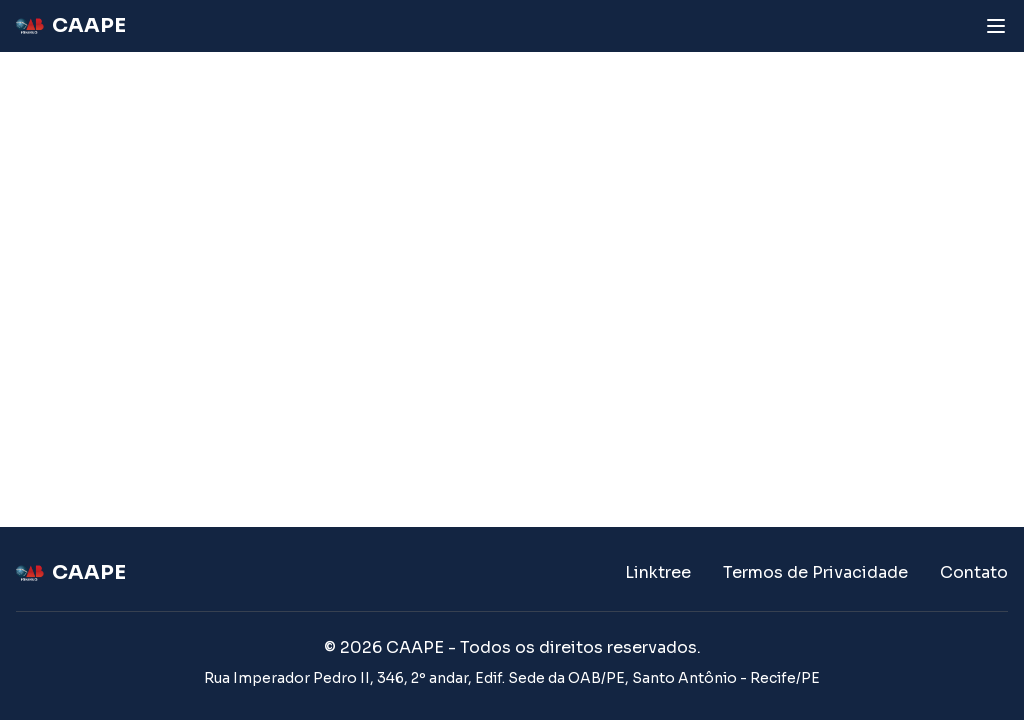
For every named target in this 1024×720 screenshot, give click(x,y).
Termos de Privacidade (815, 572)
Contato (974, 572)
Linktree (658, 572)
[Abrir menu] (996, 26)
